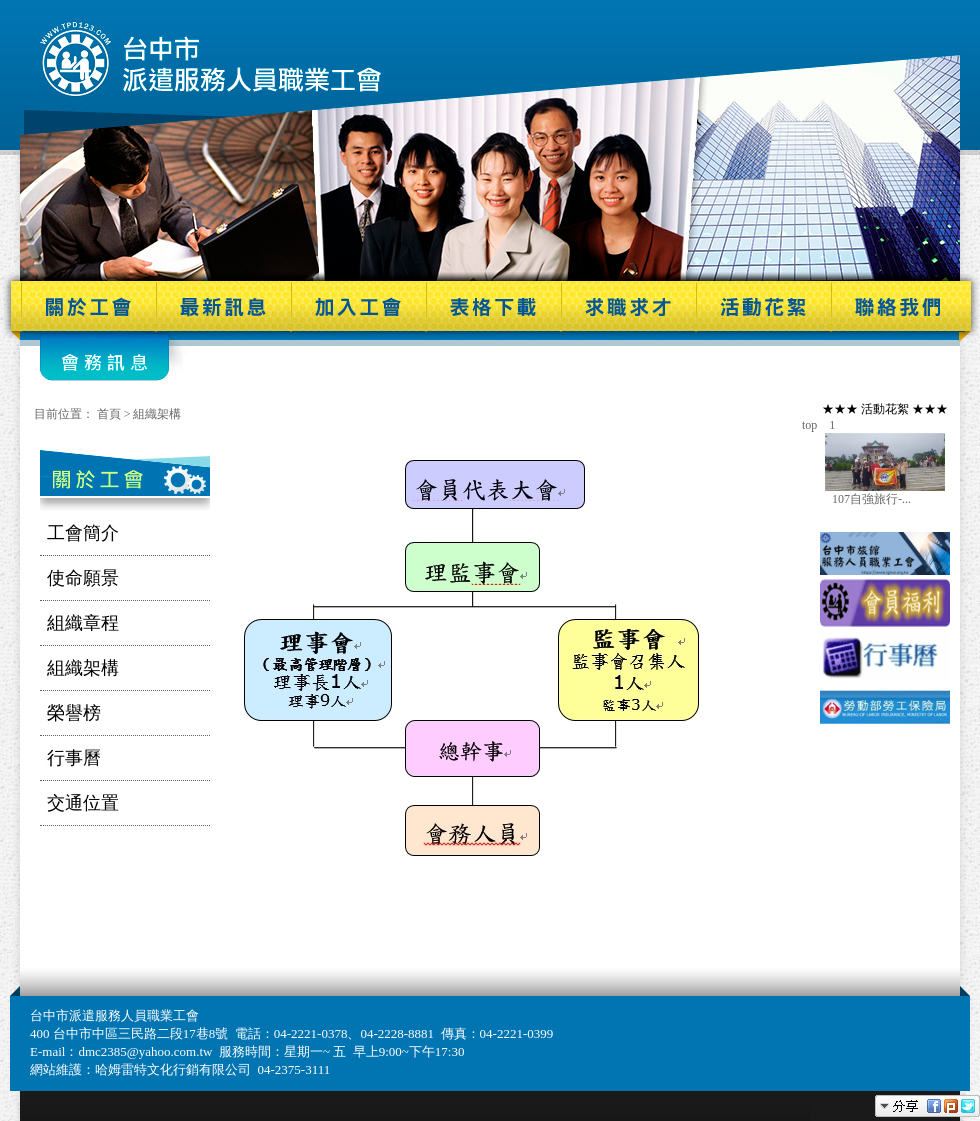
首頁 (109, 414)
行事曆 (71, 758)
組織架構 (80, 668)
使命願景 (80, 578)
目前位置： (64, 414)
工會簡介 (80, 533)
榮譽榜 (71, 713)
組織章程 (80, 623)
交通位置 (80, 803)
